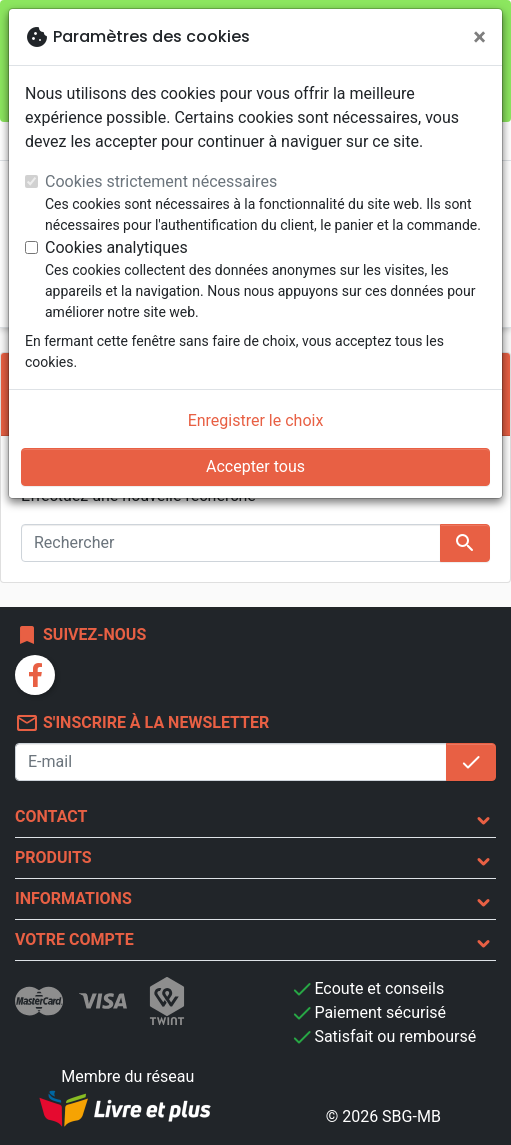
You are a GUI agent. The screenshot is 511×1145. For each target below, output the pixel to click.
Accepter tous (255, 466)
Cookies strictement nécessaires (161, 181)
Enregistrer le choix (256, 420)
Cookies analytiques (116, 247)
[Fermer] (479, 37)
